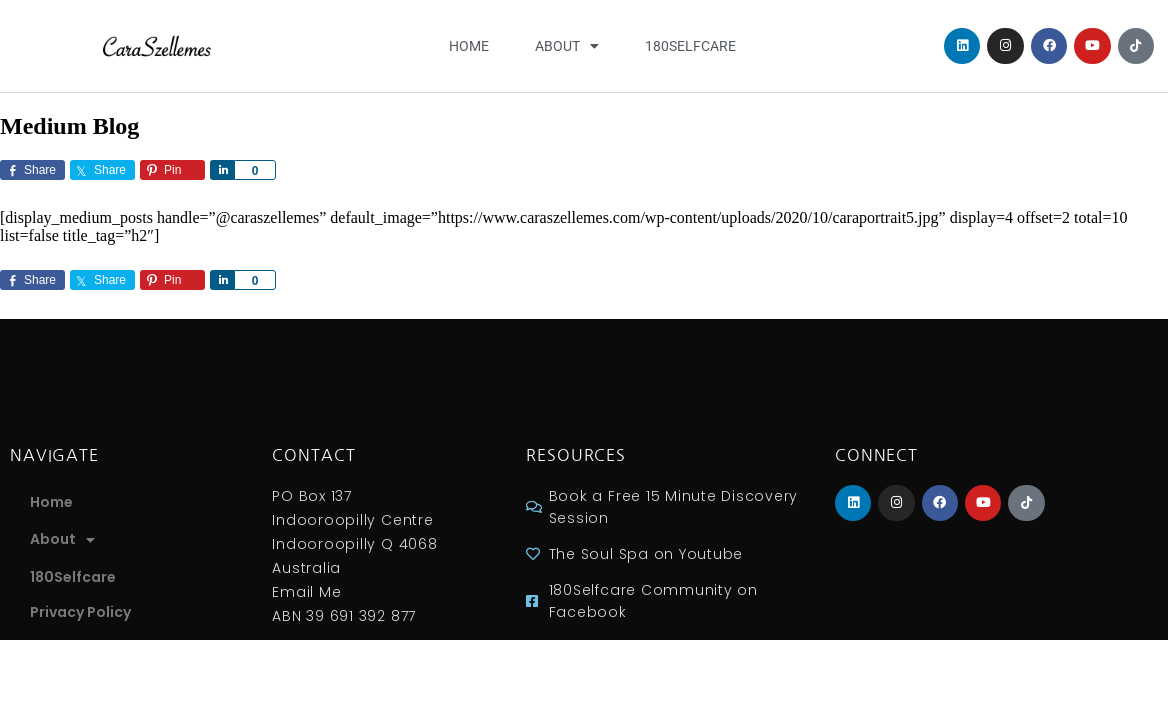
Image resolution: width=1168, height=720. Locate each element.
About (567, 46)
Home (469, 46)
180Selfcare (690, 46)
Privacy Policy (80, 612)
